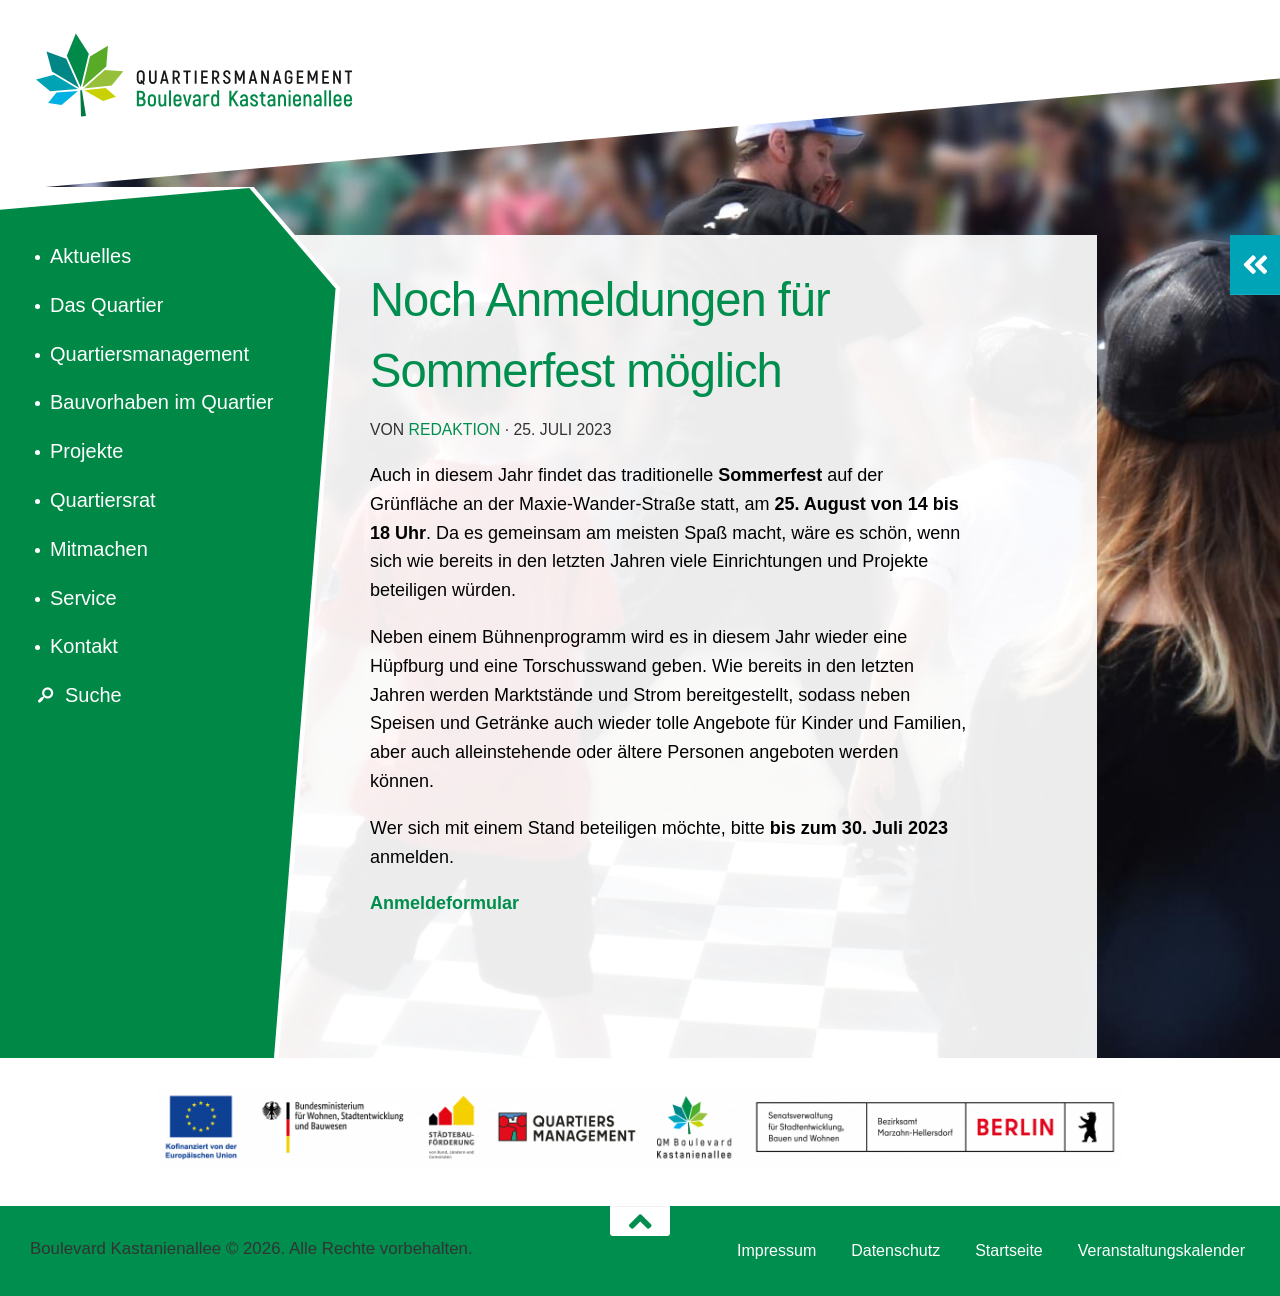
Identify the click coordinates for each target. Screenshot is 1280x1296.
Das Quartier (106, 305)
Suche (76, 695)
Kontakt (84, 646)
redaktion (455, 429)
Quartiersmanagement (149, 354)
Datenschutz (895, 1250)
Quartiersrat (103, 500)
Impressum (776, 1250)
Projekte (86, 451)
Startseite (1009, 1250)
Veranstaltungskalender (1161, 1250)
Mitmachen (99, 549)
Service (83, 598)
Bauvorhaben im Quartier (161, 402)
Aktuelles (90, 256)
